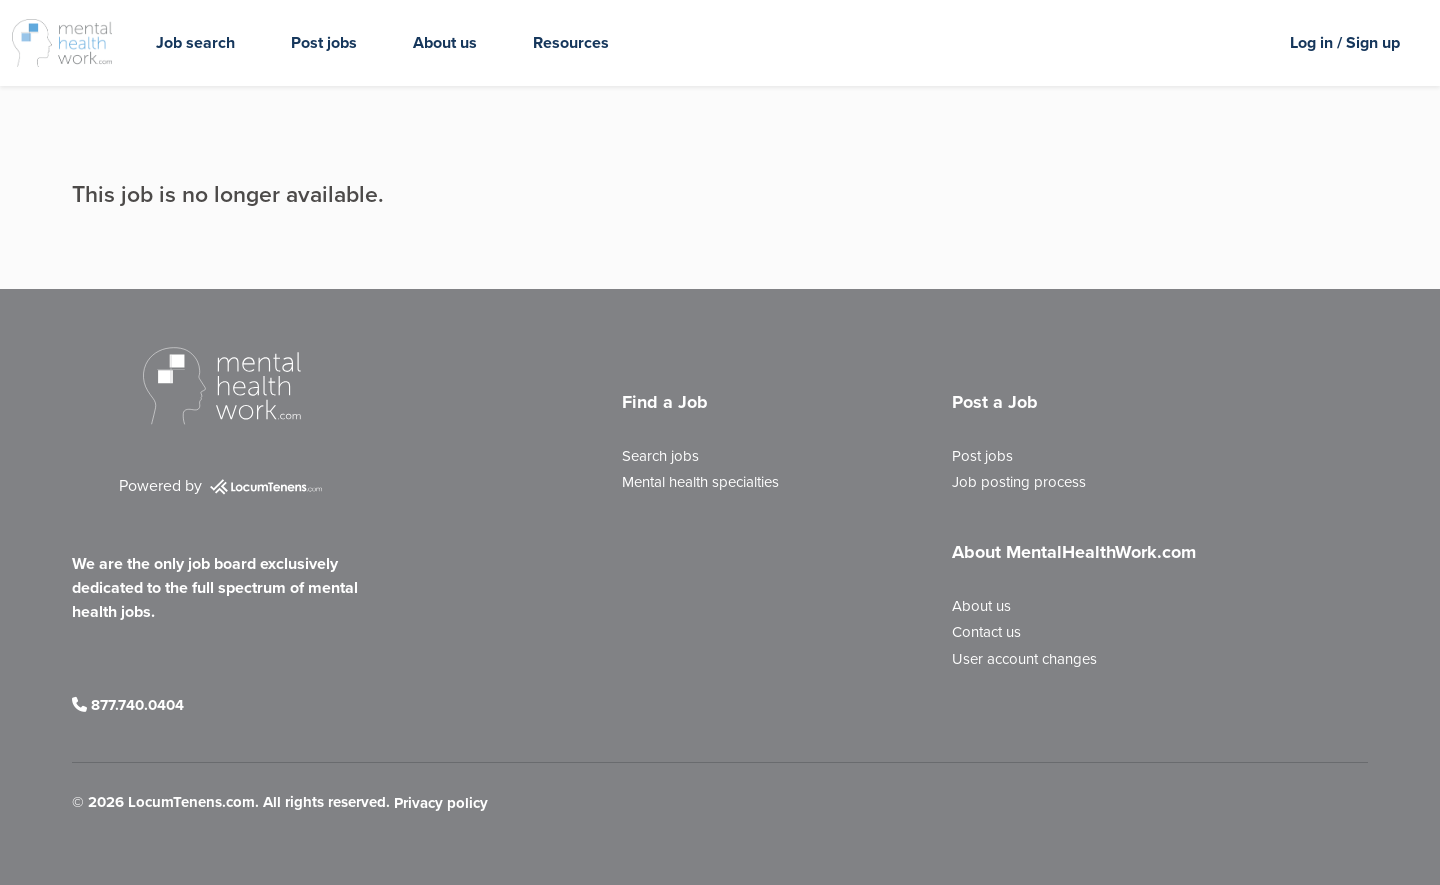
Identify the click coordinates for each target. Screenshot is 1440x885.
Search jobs (660, 456)
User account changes (1024, 659)
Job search (195, 42)
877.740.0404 (128, 705)
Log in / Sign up (1345, 42)
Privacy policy (441, 804)
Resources (571, 42)
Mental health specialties (700, 482)
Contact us (986, 632)
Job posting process (1019, 482)
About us (445, 42)
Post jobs (324, 42)
